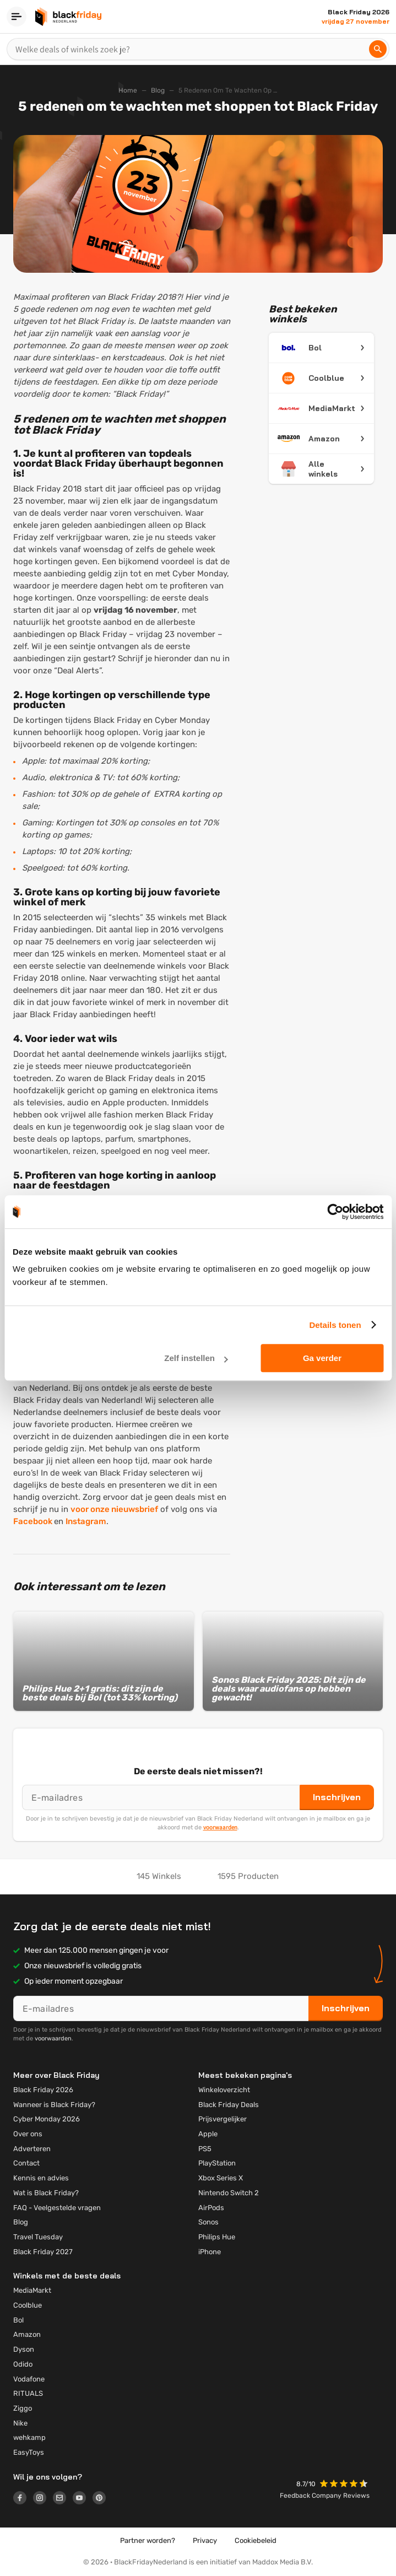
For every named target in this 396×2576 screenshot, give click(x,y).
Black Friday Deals (228, 2104)
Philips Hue (216, 2237)
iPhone (209, 2252)
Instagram (86, 1521)
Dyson (23, 2349)
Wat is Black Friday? (46, 2193)
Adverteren (32, 2149)
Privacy (205, 2540)
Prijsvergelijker (222, 2119)
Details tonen (335, 1325)
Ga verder (322, 1358)
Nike (20, 2423)
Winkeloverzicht (224, 2090)
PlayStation (217, 2163)
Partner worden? (147, 2540)
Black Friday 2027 (43, 2252)
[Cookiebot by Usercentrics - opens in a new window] (335, 1211)
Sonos (208, 2222)
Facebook (33, 1521)
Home (127, 90)
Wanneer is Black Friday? (54, 2104)
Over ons (27, 2134)
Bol (18, 2320)
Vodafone (29, 2379)
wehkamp (29, 2437)
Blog (158, 90)
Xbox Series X (220, 2178)
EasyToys (28, 2452)
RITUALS (28, 2393)
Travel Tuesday (38, 2237)
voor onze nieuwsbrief (114, 1509)
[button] (345, 2485)
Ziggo (22, 2408)
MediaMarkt (32, 2290)
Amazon (27, 2334)
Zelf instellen (196, 1358)
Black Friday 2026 (43, 2090)
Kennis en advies (41, 2178)
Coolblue (27, 2305)
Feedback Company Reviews (325, 2495)
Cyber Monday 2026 (46, 2119)
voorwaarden (220, 1827)
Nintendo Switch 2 (228, 2193)
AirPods (211, 2208)
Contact (26, 2163)
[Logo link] (23, 2499)
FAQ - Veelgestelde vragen (57, 2208)
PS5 (204, 2149)
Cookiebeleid (255, 2540)
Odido (22, 2364)
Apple (208, 2134)
